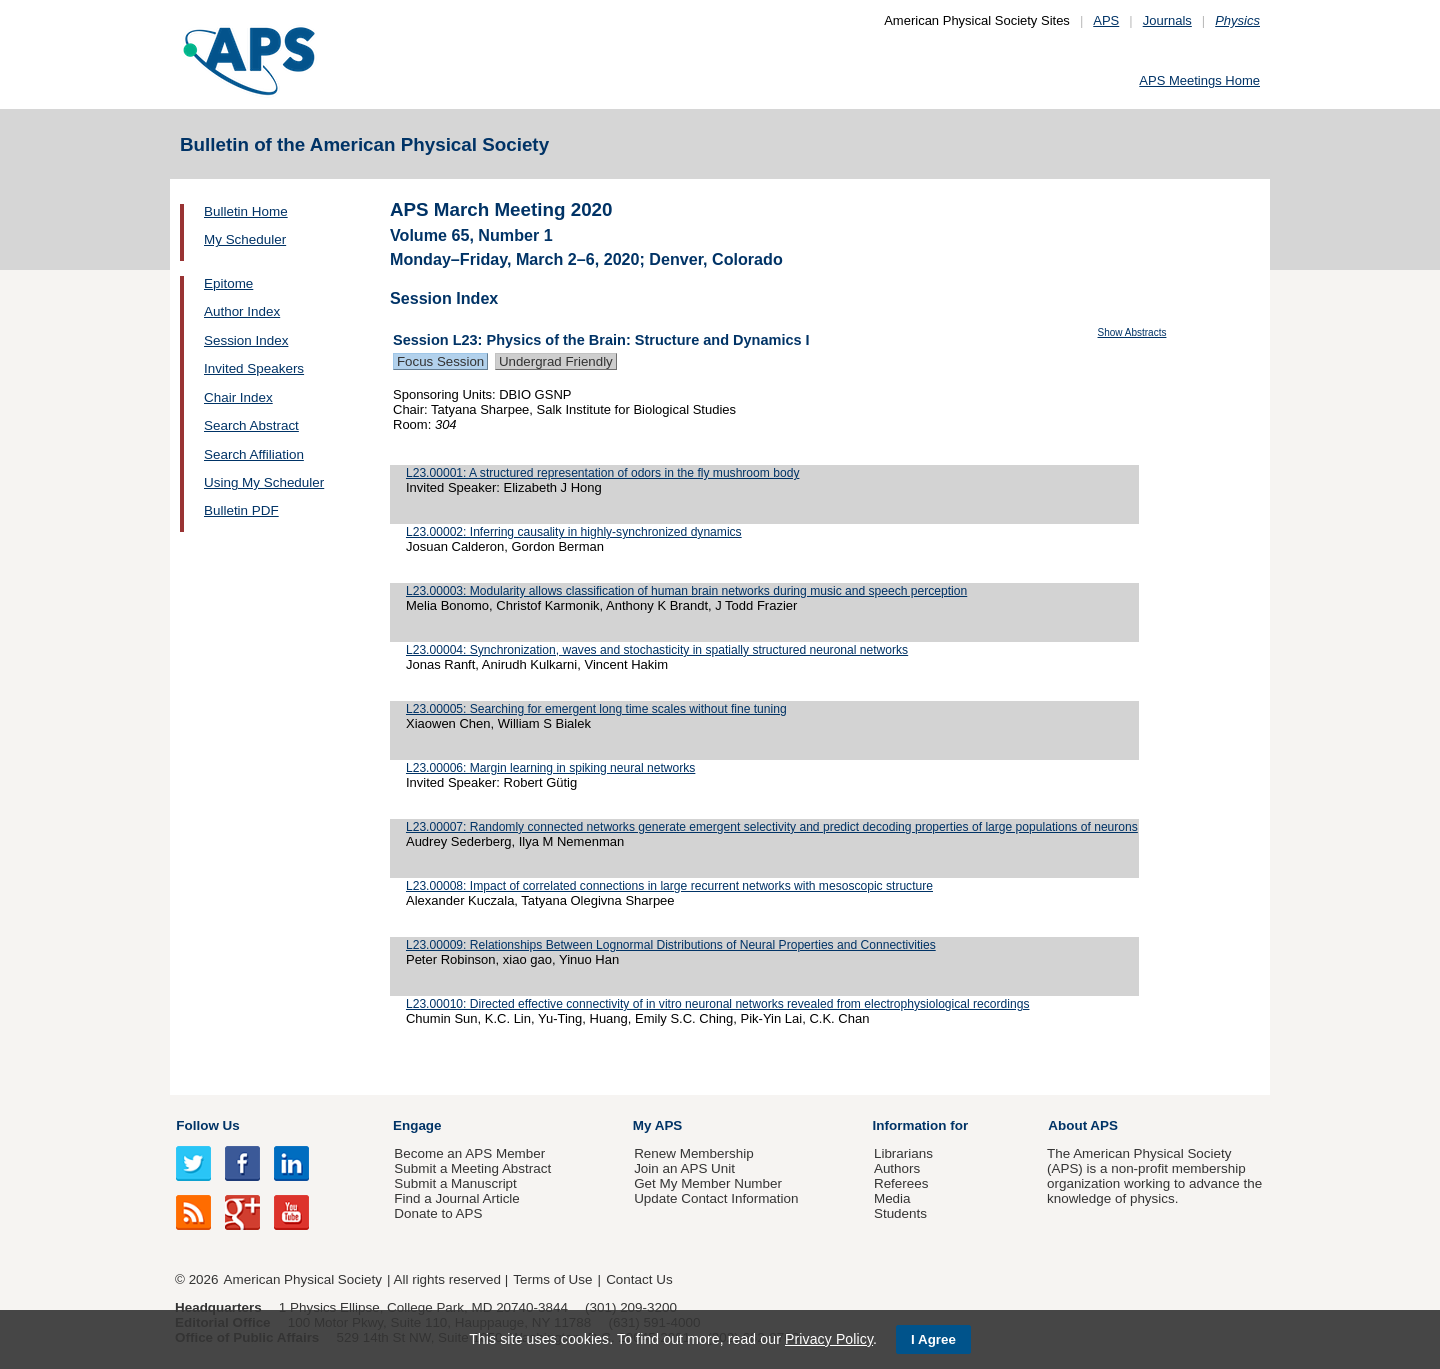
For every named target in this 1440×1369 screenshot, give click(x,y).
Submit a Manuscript (455, 1183)
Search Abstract (251, 425)
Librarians (903, 1153)
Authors (897, 1168)
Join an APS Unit (684, 1168)
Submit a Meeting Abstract (472, 1168)
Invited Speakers (254, 368)
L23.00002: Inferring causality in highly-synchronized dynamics (574, 532)
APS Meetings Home (1199, 80)
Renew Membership (694, 1153)
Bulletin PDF (241, 510)
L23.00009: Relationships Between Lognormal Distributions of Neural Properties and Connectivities (671, 945)
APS (1106, 20)
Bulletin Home (246, 211)
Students (900, 1213)
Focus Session (440, 361)
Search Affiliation (254, 454)
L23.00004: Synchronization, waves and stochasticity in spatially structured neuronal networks (657, 650)
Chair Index (238, 397)
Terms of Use (552, 1279)
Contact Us (639, 1279)
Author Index (242, 311)
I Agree (933, 1339)
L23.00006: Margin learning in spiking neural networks (550, 768)
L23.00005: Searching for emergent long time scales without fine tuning (596, 709)
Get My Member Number (708, 1183)
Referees (901, 1183)
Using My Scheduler (264, 482)
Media (892, 1198)
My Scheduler (245, 239)
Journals (1167, 20)
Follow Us (207, 1125)
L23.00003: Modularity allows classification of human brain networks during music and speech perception (686, 591)
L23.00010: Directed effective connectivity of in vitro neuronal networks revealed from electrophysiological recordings (717, 1004)
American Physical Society (303, 1279)
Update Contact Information (716, 1198)
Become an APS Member (469, 1153)
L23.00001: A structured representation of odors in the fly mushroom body (602, 473)
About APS (1083, 1125)
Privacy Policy (829, 1339)
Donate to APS (438, 1213)
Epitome (228, 283)
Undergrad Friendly (556, 361)
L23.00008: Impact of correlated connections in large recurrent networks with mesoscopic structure (669, 886)
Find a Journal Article (456, 1198)
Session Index (246, 340)
